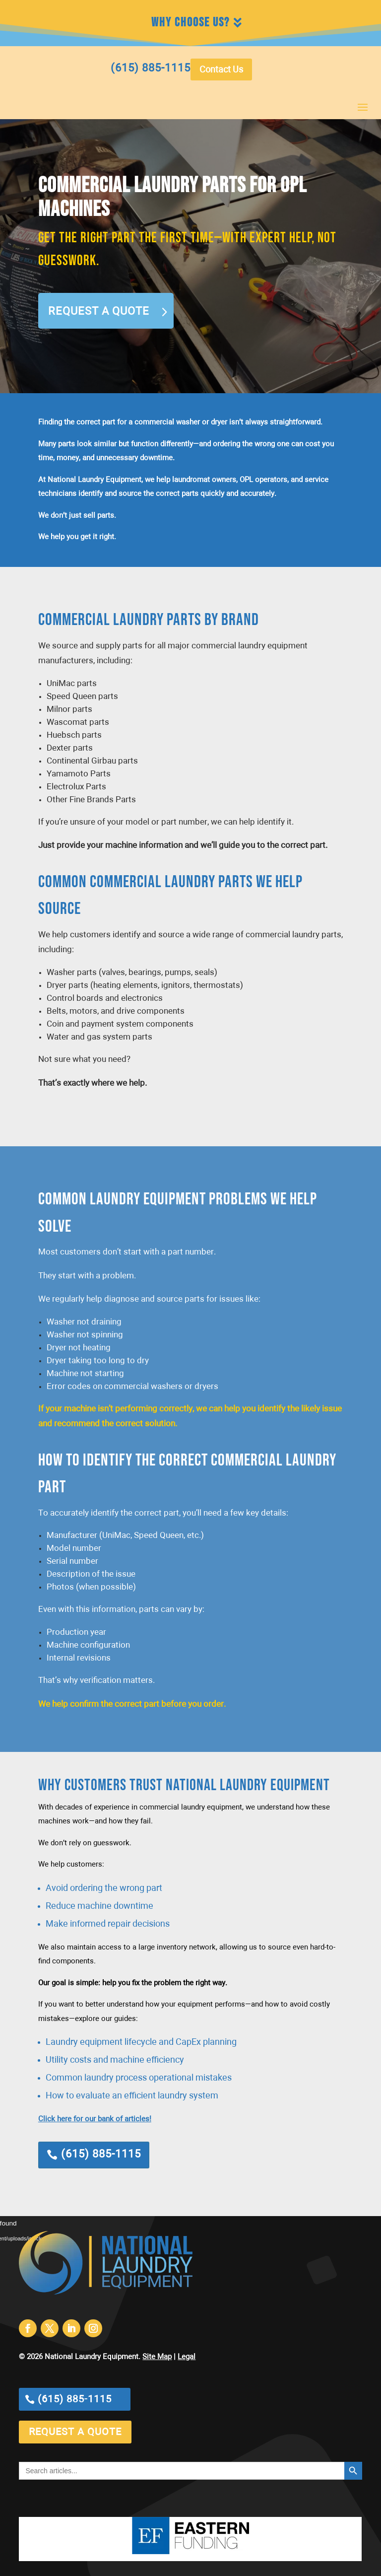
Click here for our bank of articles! (94, 2119)
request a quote (75, 2432)
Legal (186, 2357)
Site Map (157, 2357)
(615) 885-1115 (101, 2154)
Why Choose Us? (190, 22)
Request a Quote (98, 311)
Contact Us (221, 70)
